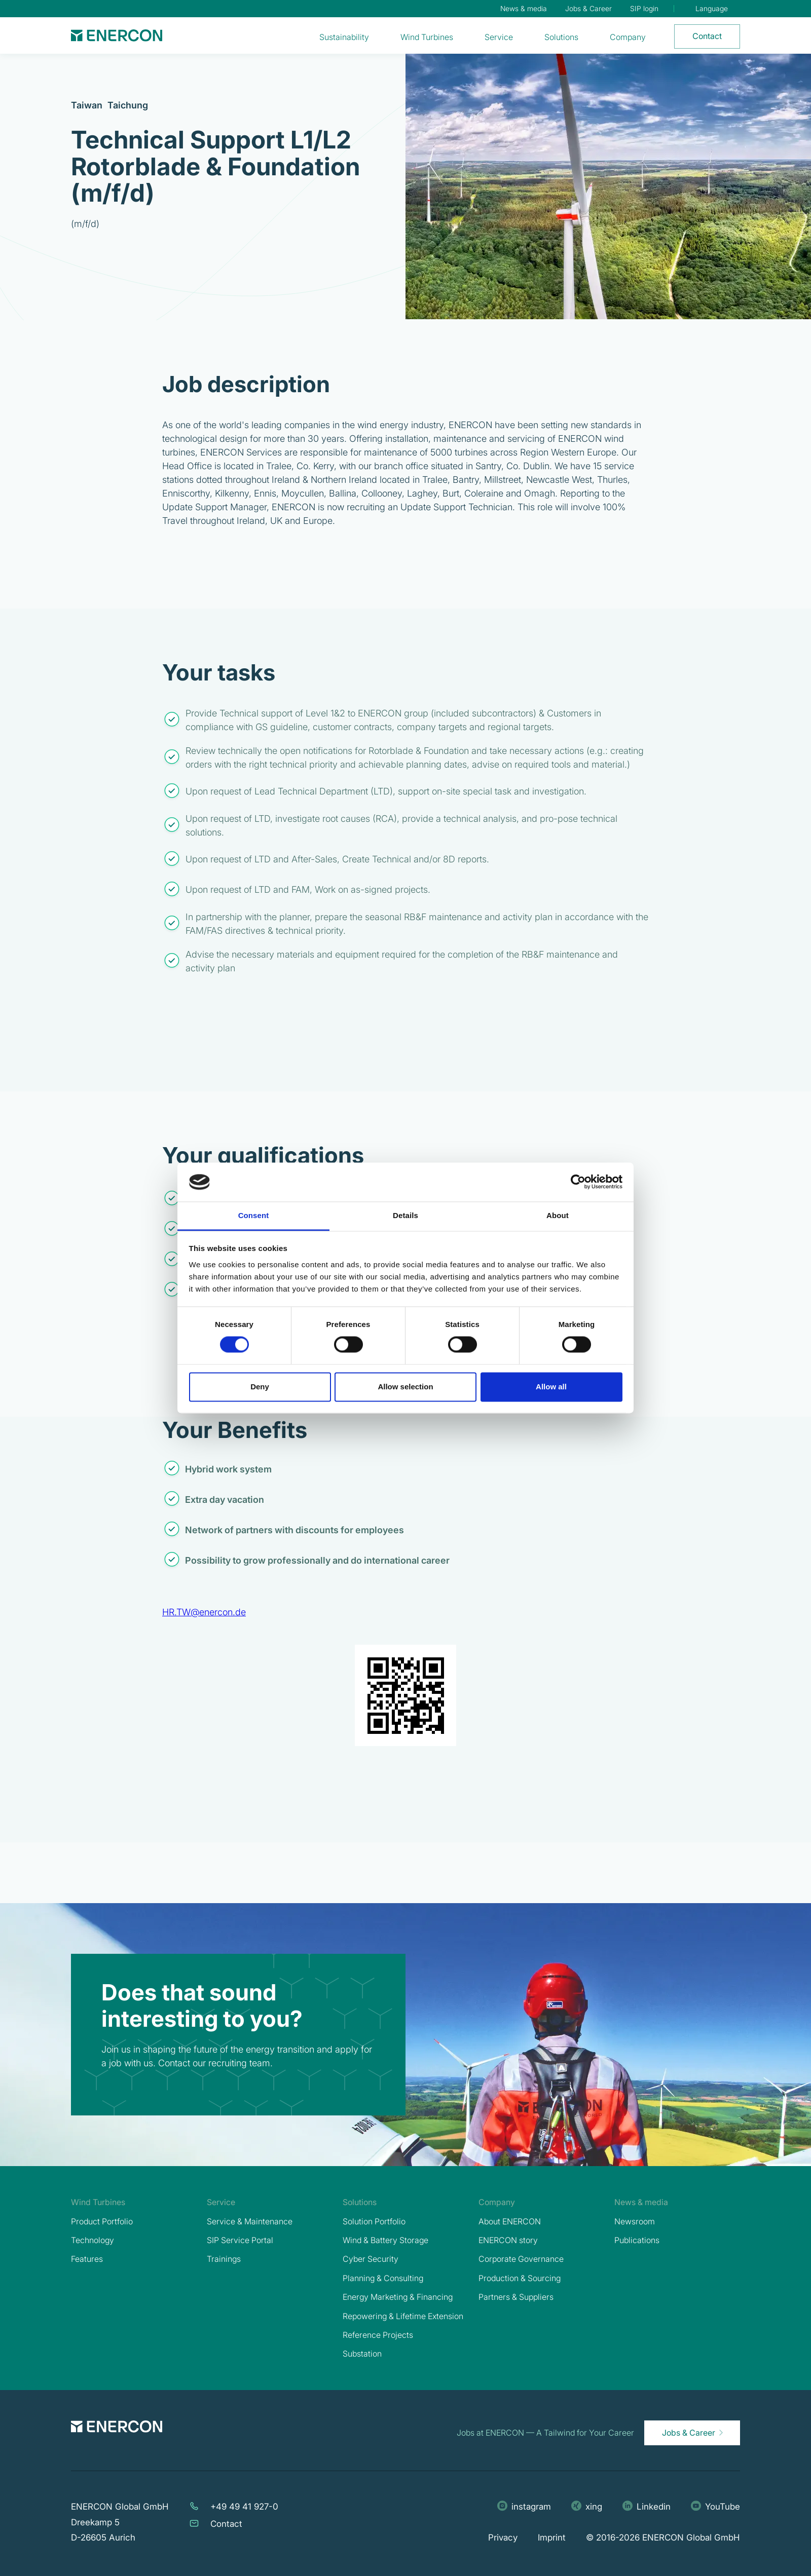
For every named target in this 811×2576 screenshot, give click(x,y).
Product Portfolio (102, 2221)
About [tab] (557, 1215)
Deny (259, 1386)
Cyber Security (370, 2259)
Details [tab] (405, 1215)
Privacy (503, 2537)
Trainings (224, 2259)
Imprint (552, 2537)
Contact (226, 2524)
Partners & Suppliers (516, 2297)
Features (87, 2259)
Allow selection (405, 1386)
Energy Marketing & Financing (398, 2297)
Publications (636, 2240)
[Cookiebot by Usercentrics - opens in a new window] (578, 1182)
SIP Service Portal (240, 2240)
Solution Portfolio (374, 2221)
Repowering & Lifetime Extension (403, 2316)
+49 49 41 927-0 (244, 2507)
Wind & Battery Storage (385, 2240)
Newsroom (634, 2221)
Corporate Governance (521, 2259)
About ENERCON (509, 2221)
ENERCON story (508, 2240)
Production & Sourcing (519, 2278)
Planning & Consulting (383, 2278)
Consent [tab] (253, 1215)
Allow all (551, 1386)
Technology (92, 2240)
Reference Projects (378, 2335)
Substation (362, 2353)
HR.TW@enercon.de (204, 1612)
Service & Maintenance (249, 2221)
